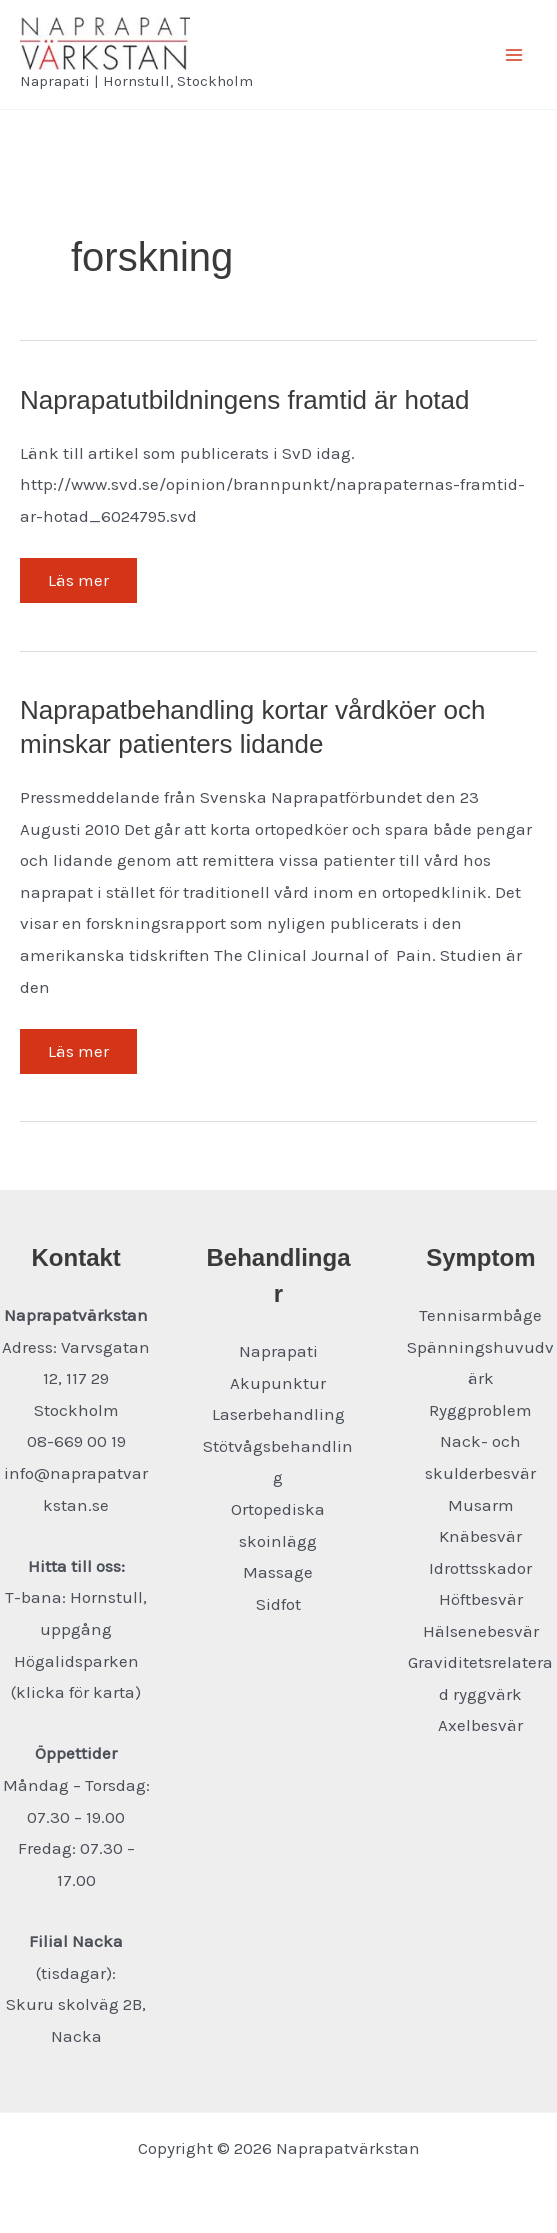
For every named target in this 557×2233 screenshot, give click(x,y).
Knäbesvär (480, 1536)
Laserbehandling (278, 1414)
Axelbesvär (480, 1725)
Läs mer (78, 586)
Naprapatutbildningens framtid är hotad (245, 400)
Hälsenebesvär (481, 1631)
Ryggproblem (480, 1410)
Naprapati (278, 1351)
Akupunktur (278, 1383)
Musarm (481, 1505)
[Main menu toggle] (515, 55)
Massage (278, 1572)
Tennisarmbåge (480, 1315)
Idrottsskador (480, 1568)
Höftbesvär (481, 1599)
